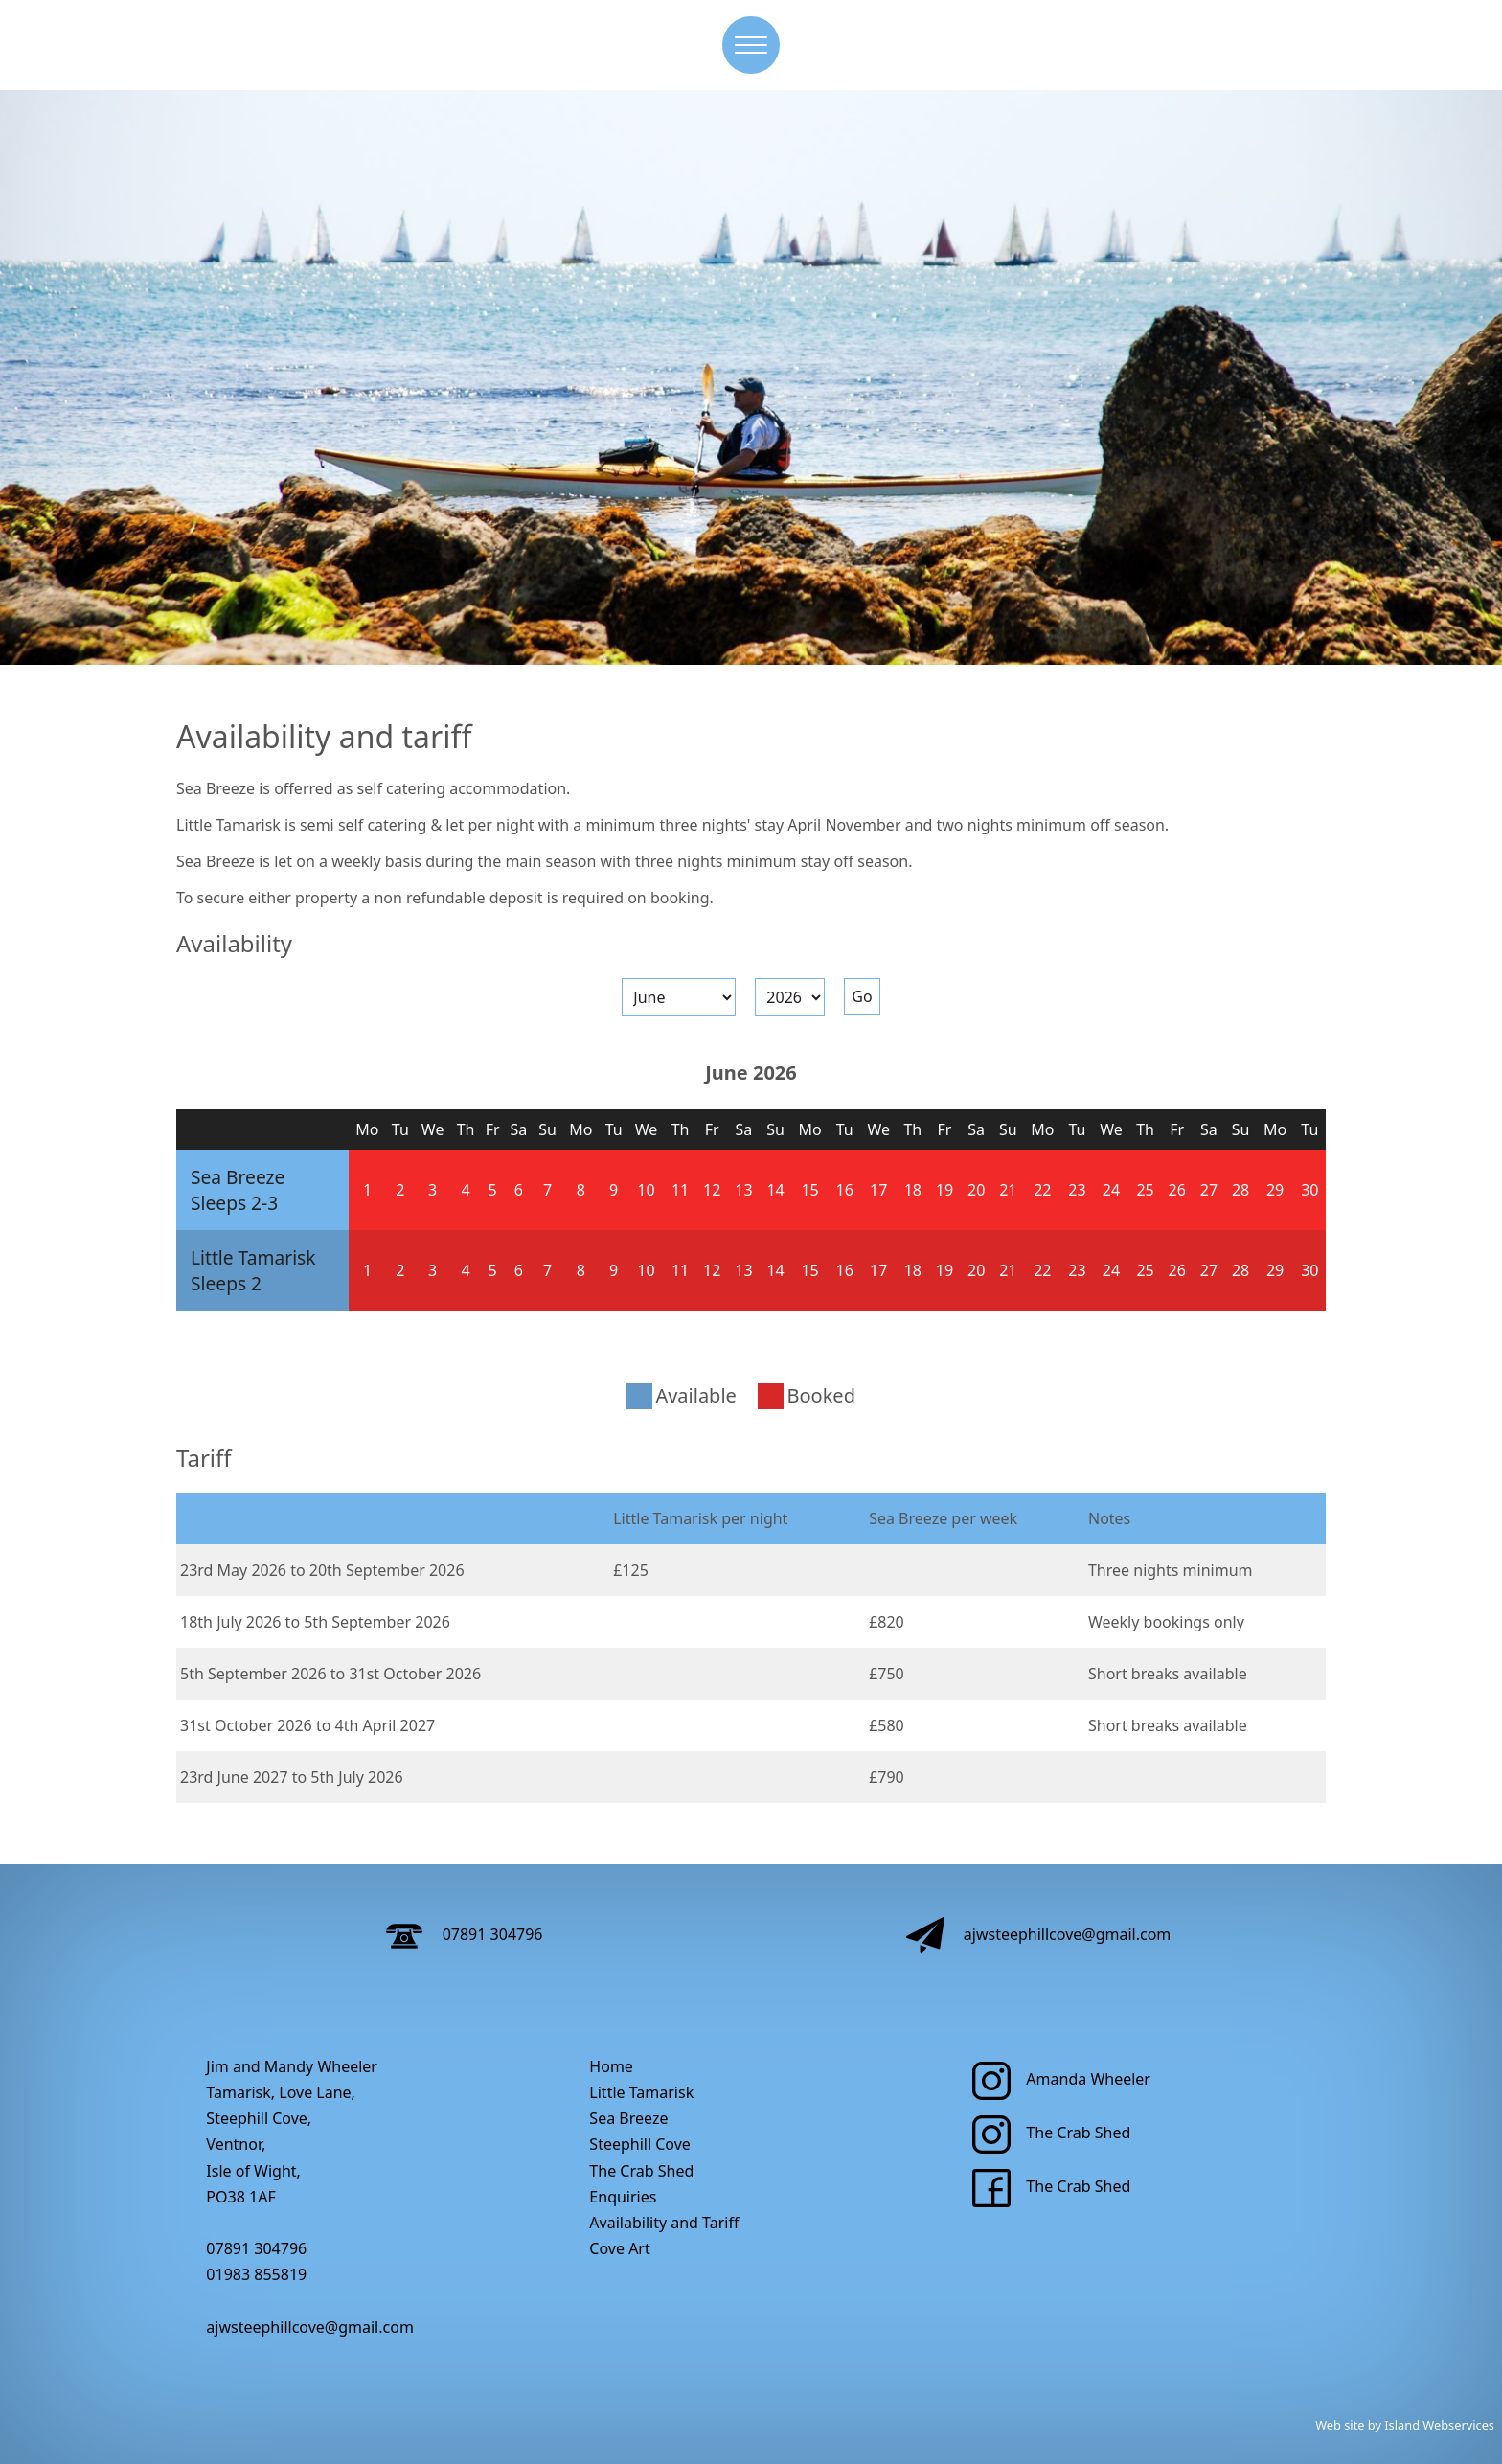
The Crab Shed (641, 2170)
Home (611, 2066)
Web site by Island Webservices (1404, 2424)
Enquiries (622, 2196)
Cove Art (619, 2248)
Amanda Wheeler (1061, 2078)
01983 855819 (256, 2274)
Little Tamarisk (253, 1257)
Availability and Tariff (664, 2222)
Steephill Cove (640, 2144)
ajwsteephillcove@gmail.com (1039, 1934)
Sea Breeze (237, 1177)
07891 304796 (464, 1934)
